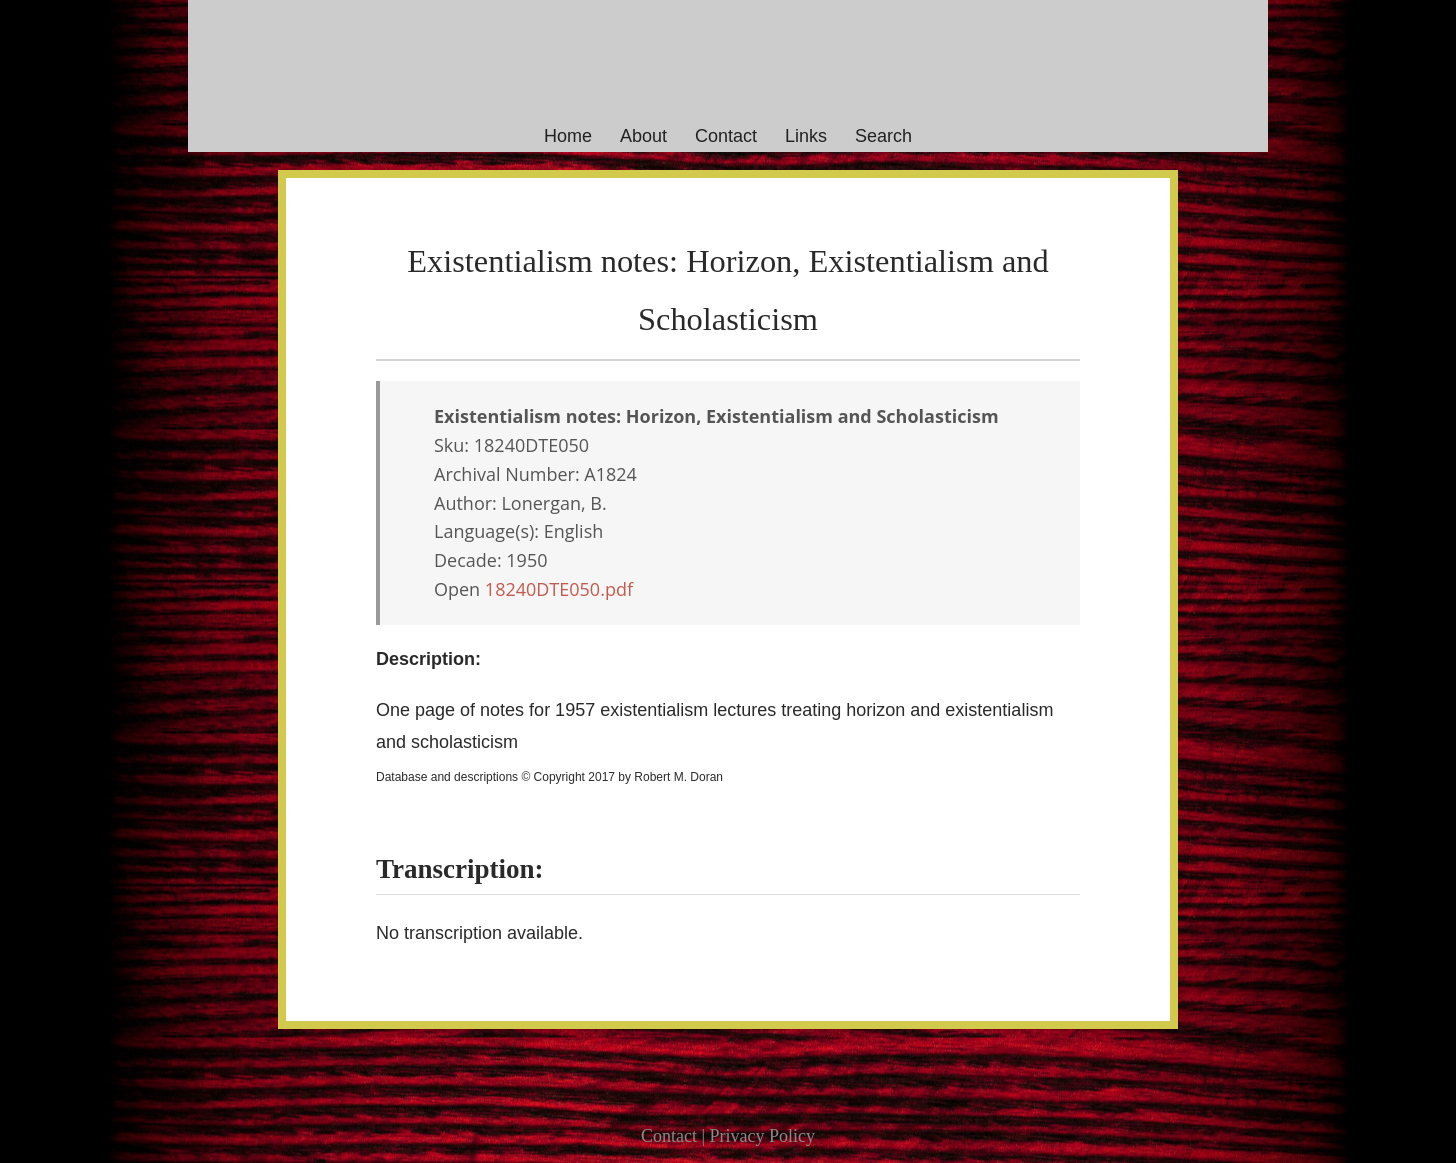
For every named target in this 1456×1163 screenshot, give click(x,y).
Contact (726, 136)
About (643, 136)
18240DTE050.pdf (559, 589)
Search (883, 136)
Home (568, 136)
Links (806, 136)
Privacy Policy (763, 1136)
